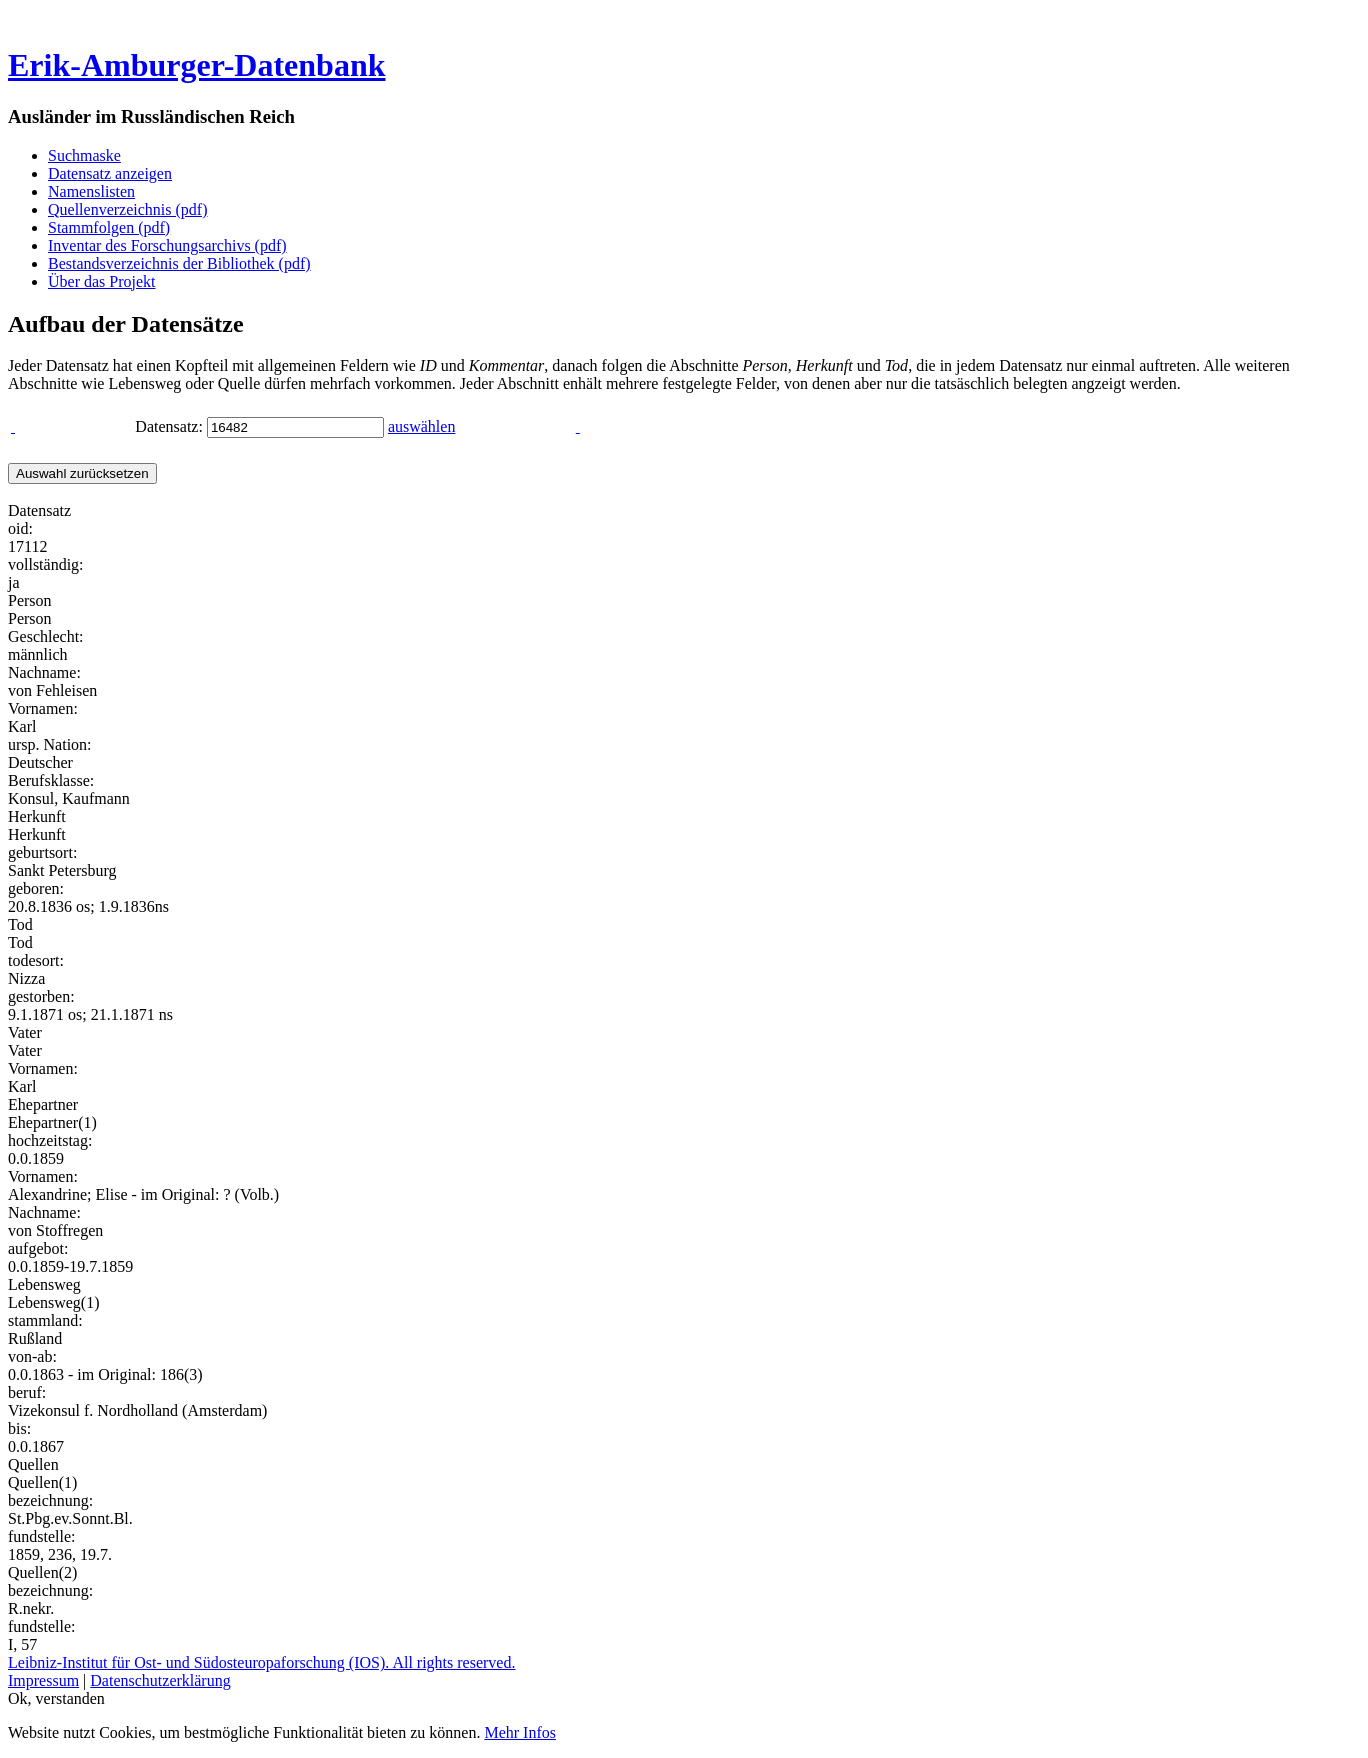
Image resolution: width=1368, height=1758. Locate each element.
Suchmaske (84, 155)
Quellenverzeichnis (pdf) (127, 209)
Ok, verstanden (56, 1698)
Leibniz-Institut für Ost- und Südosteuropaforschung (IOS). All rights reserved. (261, 1662)
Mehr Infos (520, 1732)
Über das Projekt (102, 281)
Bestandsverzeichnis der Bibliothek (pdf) (179, 263)
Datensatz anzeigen (110, 173)
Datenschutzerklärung (160, 1680)
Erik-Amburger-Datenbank (196, 65)
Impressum (43, 1680)
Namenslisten (91, 191)
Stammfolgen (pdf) (109, 227)
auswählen (422, 426)
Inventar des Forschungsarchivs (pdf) (167, 245)
